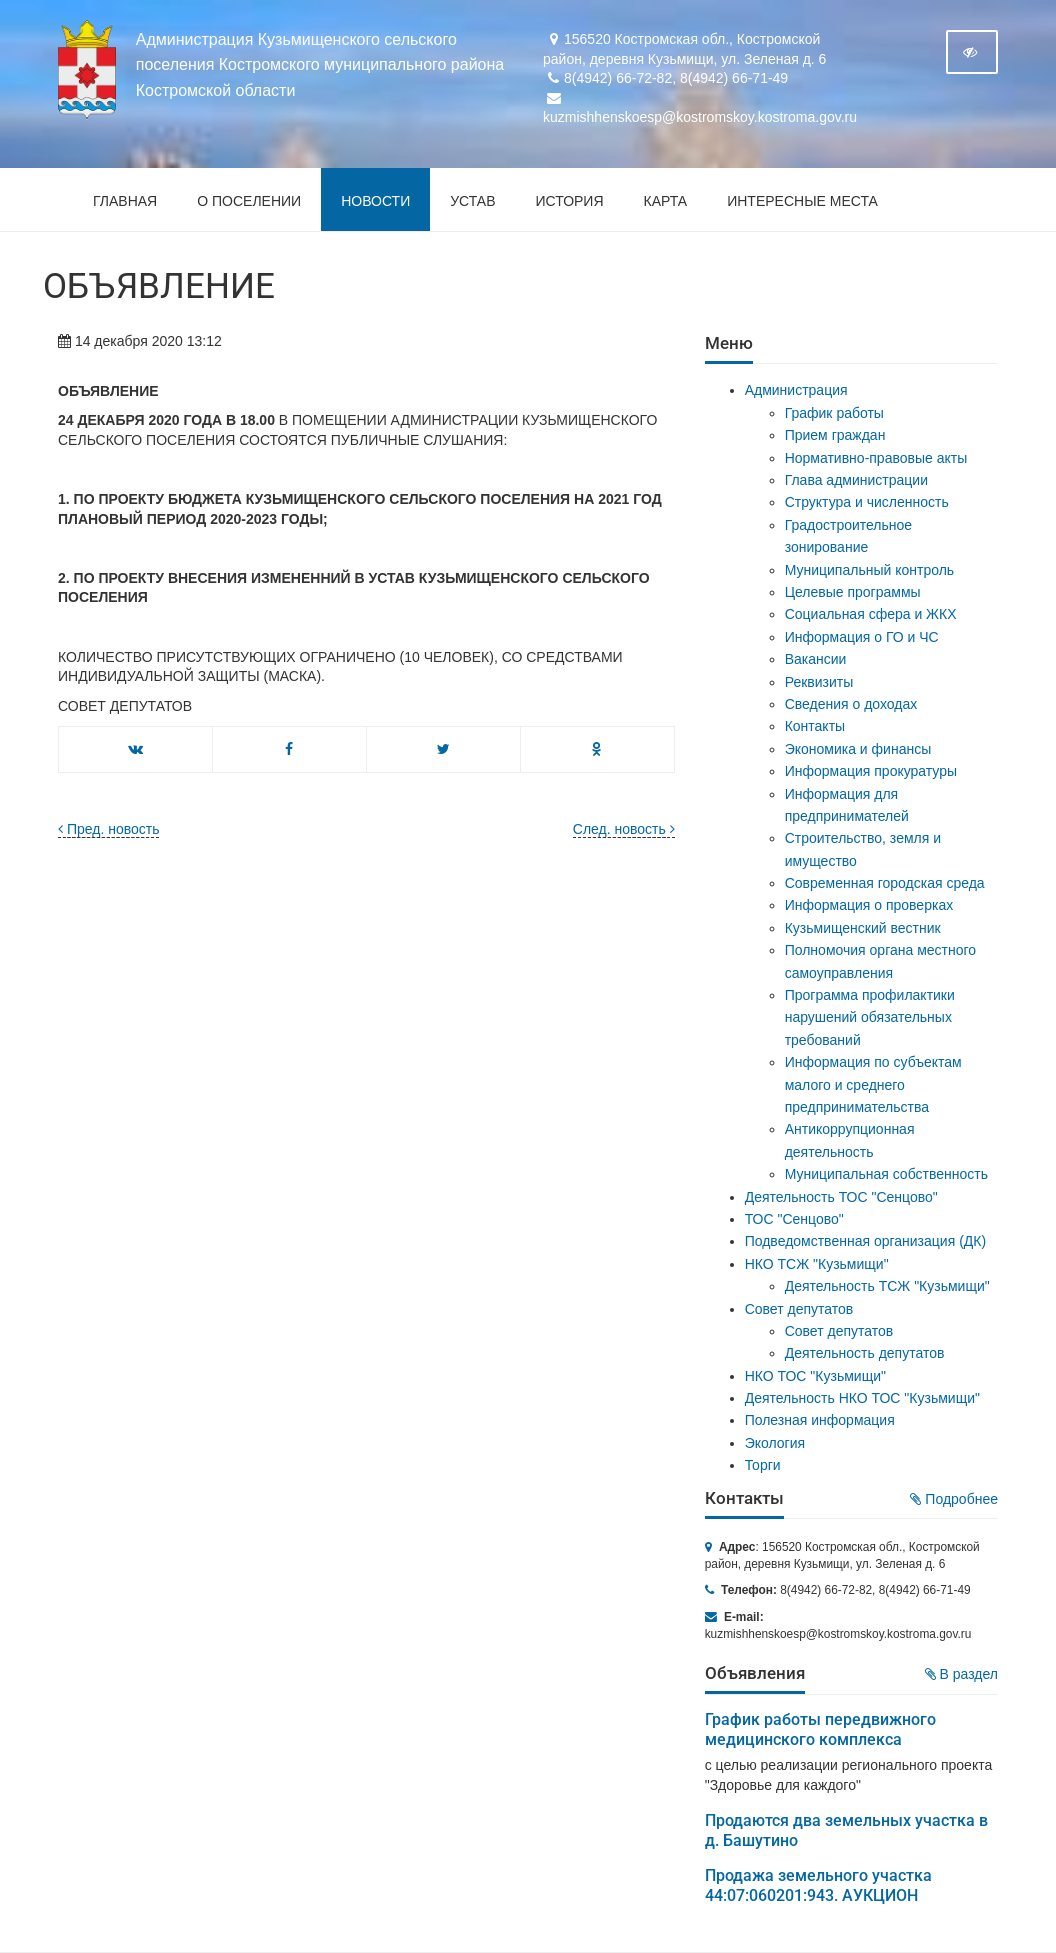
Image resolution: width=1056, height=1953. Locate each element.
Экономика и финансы (858, 749)
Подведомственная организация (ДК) (865, 1241)
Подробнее (954, 1499)
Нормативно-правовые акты (876, 458)
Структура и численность (867, 502)
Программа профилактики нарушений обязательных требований (870, 1017)
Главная (125, 201)
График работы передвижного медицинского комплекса (820, 1729)
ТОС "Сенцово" (794, 1219)
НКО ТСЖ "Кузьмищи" (817, 1264)
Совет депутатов (799, 1309)
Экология (775, 1443)
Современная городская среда (885, 883)
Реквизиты (819, 682)
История (570, 201)
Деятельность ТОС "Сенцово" (841, 1197)
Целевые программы (853, 592)
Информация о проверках (869, 905)
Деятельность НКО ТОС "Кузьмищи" (862, 1398)
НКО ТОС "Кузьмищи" (815, 1376)
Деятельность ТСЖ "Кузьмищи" (887, 1286)
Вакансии (816, 659)
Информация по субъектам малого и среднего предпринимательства (873, 1084)
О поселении (249, 201)
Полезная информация (820, 1420)
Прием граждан (835, 435)
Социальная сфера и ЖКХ (871, 614)
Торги (763, 1465)
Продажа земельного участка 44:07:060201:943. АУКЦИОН (818, 1885)
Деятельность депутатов (865, 1353)
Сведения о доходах (851, 704)
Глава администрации (856, 480)
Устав (472, 201)
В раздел (961, 1674)
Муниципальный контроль (869, 570)
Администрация (796, 390)
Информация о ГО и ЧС (862, 637)
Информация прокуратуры (871, 771)
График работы (834, 413)
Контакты (815, 726)
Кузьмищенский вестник (863, 928)
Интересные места (802, 201)
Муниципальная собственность (886, 1174)
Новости (375, 201)
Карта (666, 201)
